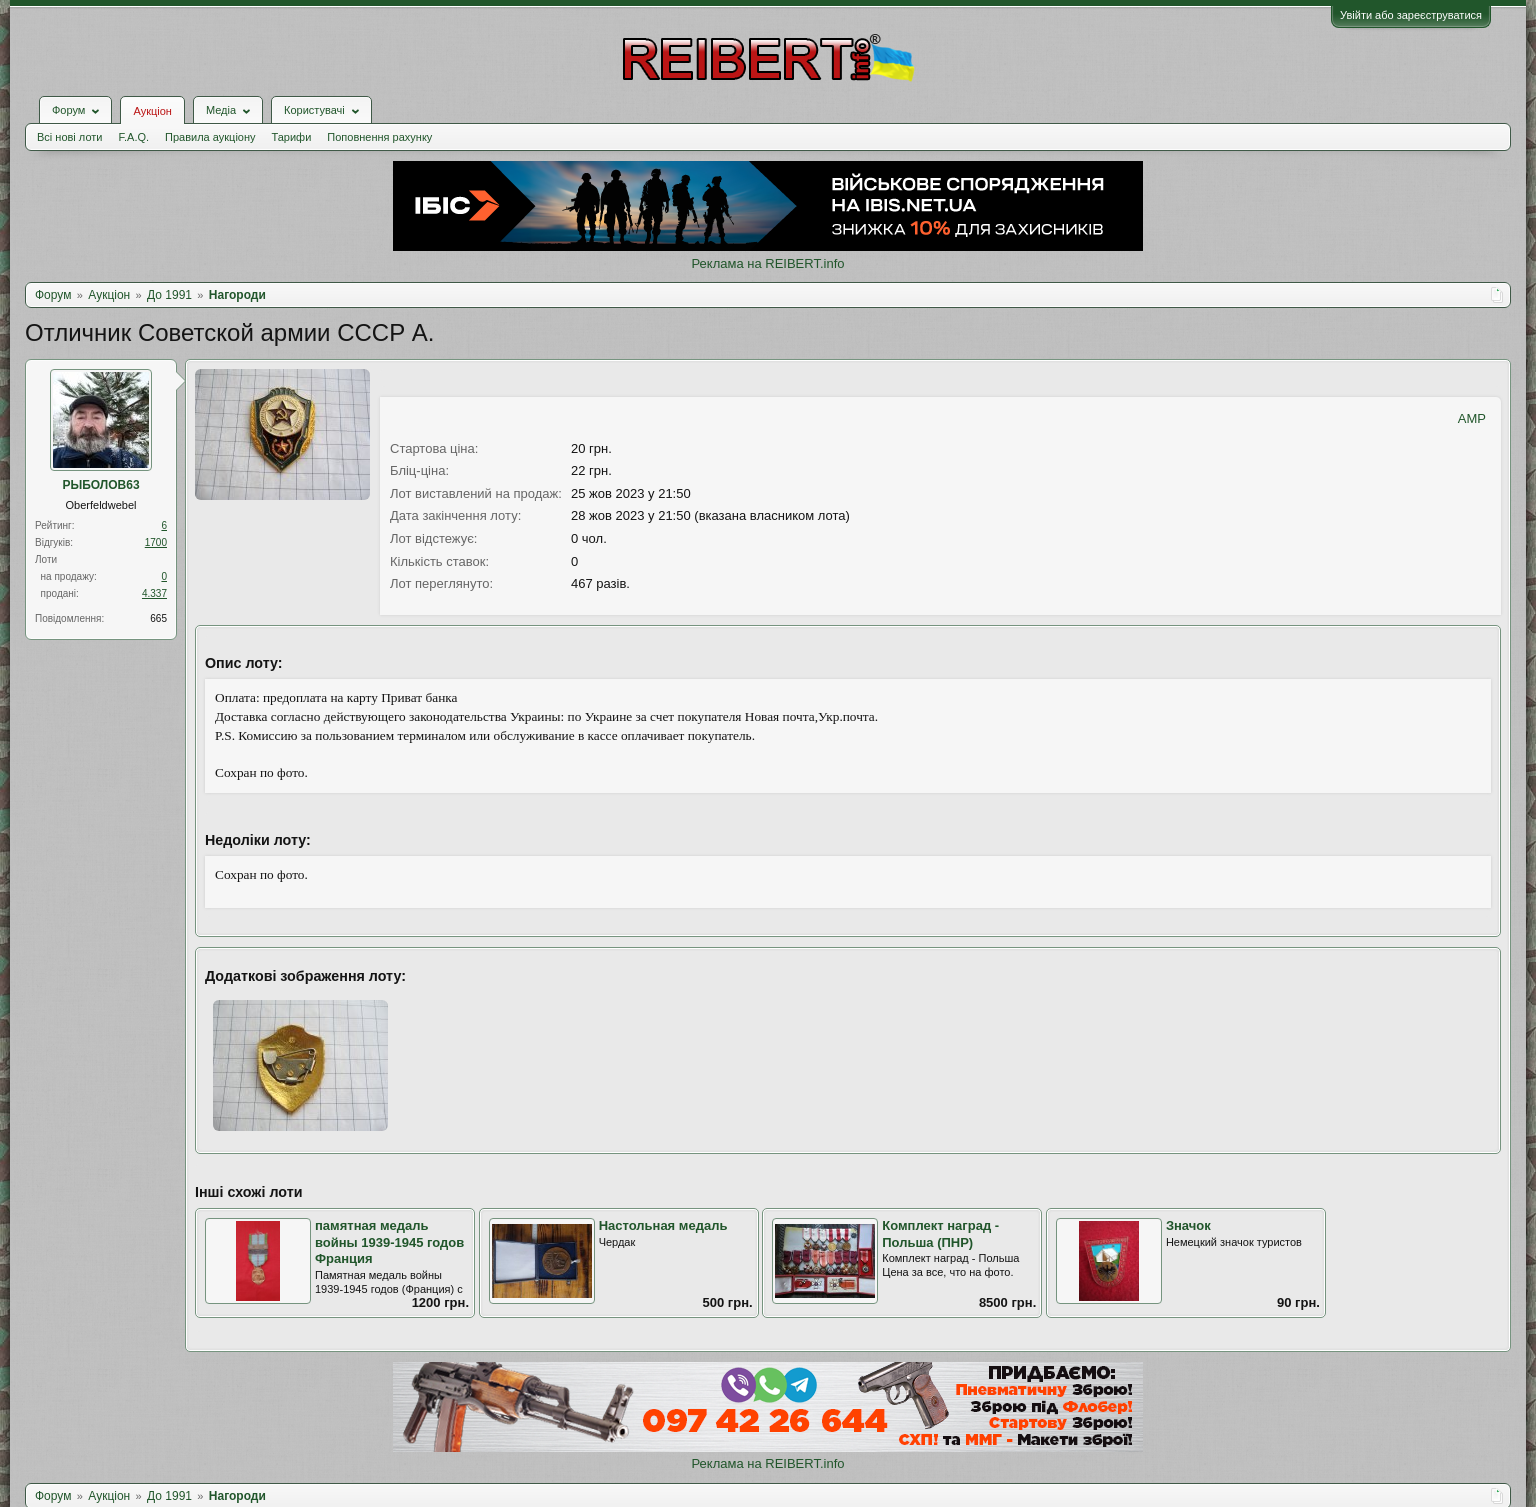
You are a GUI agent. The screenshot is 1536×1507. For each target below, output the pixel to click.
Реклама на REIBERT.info (767, 263)
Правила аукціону (210, 137)
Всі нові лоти (69, 137)
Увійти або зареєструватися (1411, 15)
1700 (156, 542)
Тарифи (292, 137)
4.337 (154, 593)
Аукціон (152, 111)
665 (158, 618)
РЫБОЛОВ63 (100, 485)
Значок (1188, 1225)
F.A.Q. (133, 137)
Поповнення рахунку (379, 137)
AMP (1472, 418)
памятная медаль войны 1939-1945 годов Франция (389, 1242)
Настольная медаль (663, 1225)
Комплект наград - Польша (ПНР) (940, 1234)
